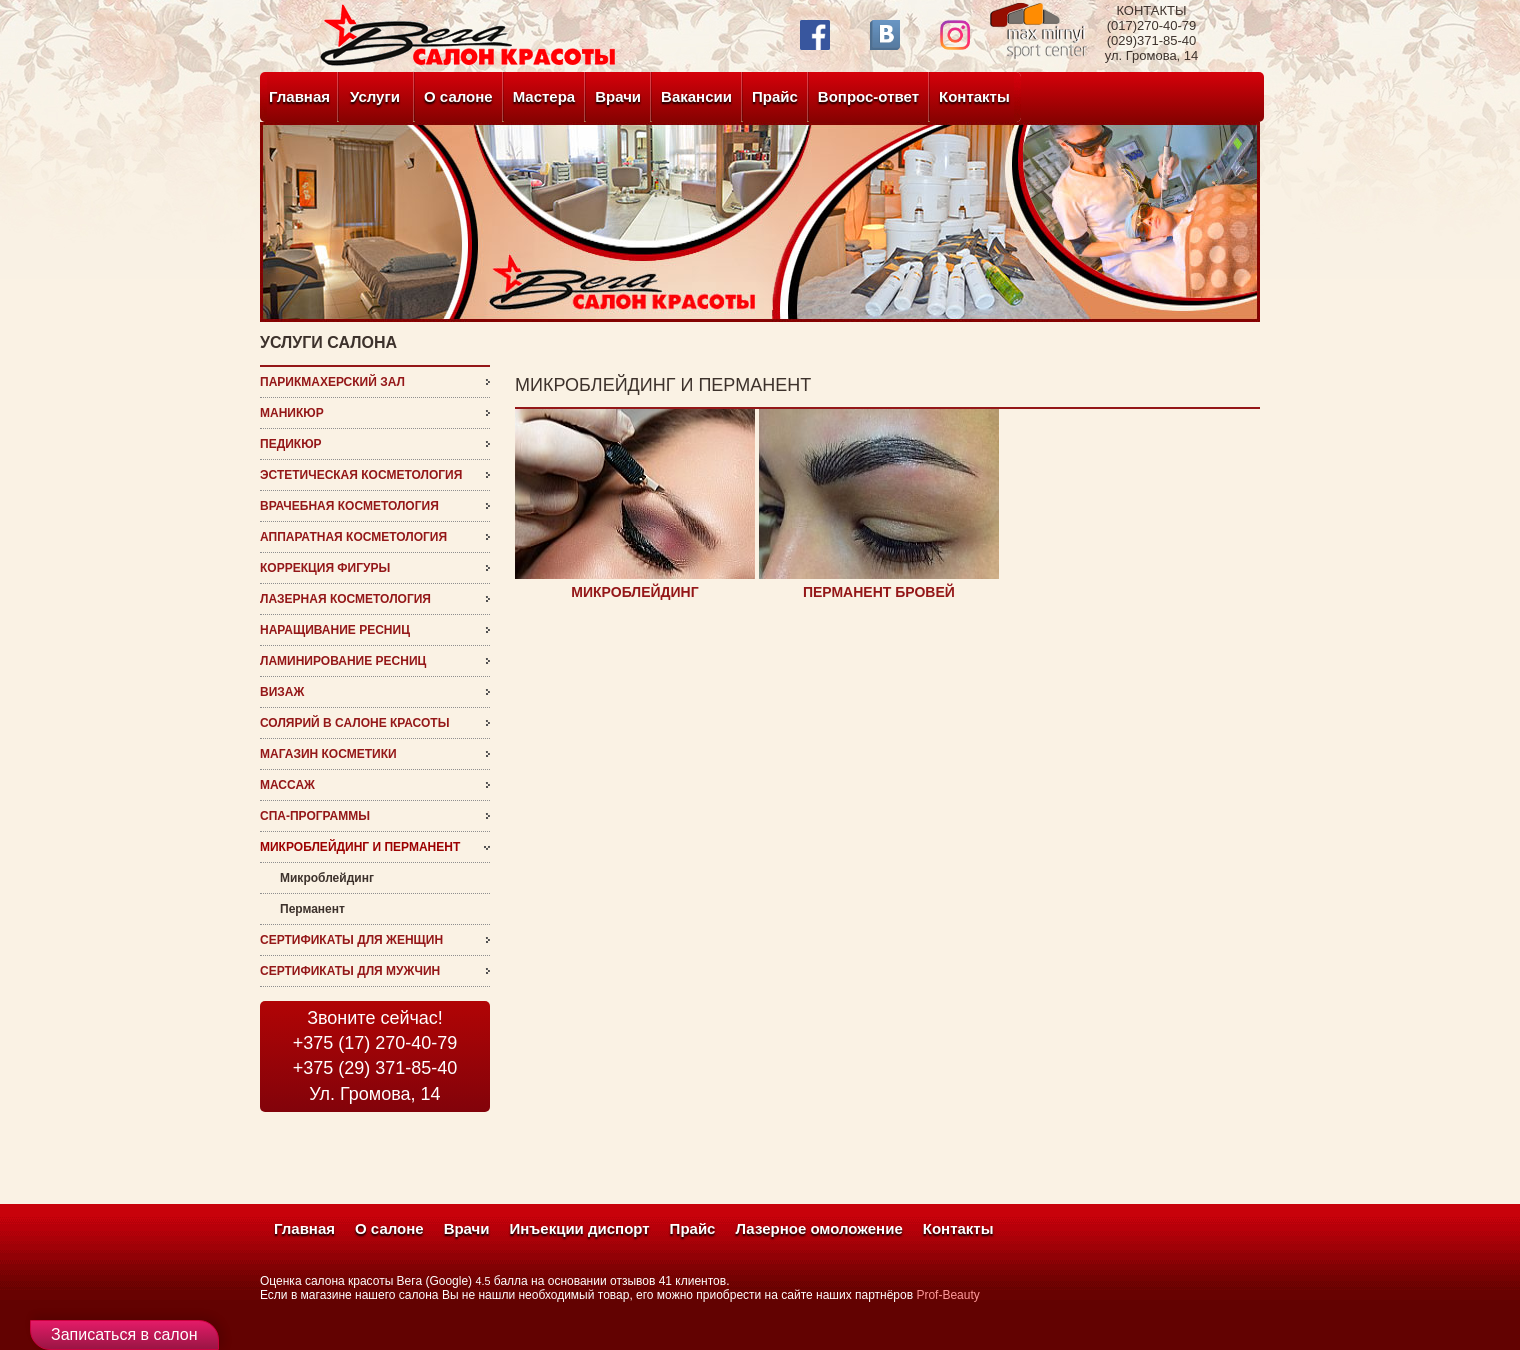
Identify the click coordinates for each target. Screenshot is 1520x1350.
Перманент (312, 909)
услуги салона (328, 342)
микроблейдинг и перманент (360, 847)
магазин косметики (328, 754)
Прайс (775, 96)
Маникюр (292, 413)
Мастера (544, 96)
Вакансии (696, 96)
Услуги (375, 96)
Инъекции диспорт (580, 1228)
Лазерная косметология (345, 599)
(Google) (448, 1281)
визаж (282, 692)
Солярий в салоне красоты (354, 723)
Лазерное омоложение (818, 1228)
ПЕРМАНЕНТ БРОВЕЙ (879, 592)
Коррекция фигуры (325, 568)
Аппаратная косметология (353, 537)
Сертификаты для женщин (351, 940)
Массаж (287, 785)
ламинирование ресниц (343, 661)
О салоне (458, 96)
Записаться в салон (124, 1334)
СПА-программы (315, 816)
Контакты (974, 96)
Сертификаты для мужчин (350, 971)
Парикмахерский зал (332, 382)
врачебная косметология (349, 506)
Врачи (618, 96)
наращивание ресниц (335, 630)
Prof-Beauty (947, 1295)
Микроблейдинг (327, 878)
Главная (299, 96)
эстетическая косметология (361, 475)
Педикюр (291, 444)
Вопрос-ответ (868, 96)
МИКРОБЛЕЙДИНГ (634, 592)
